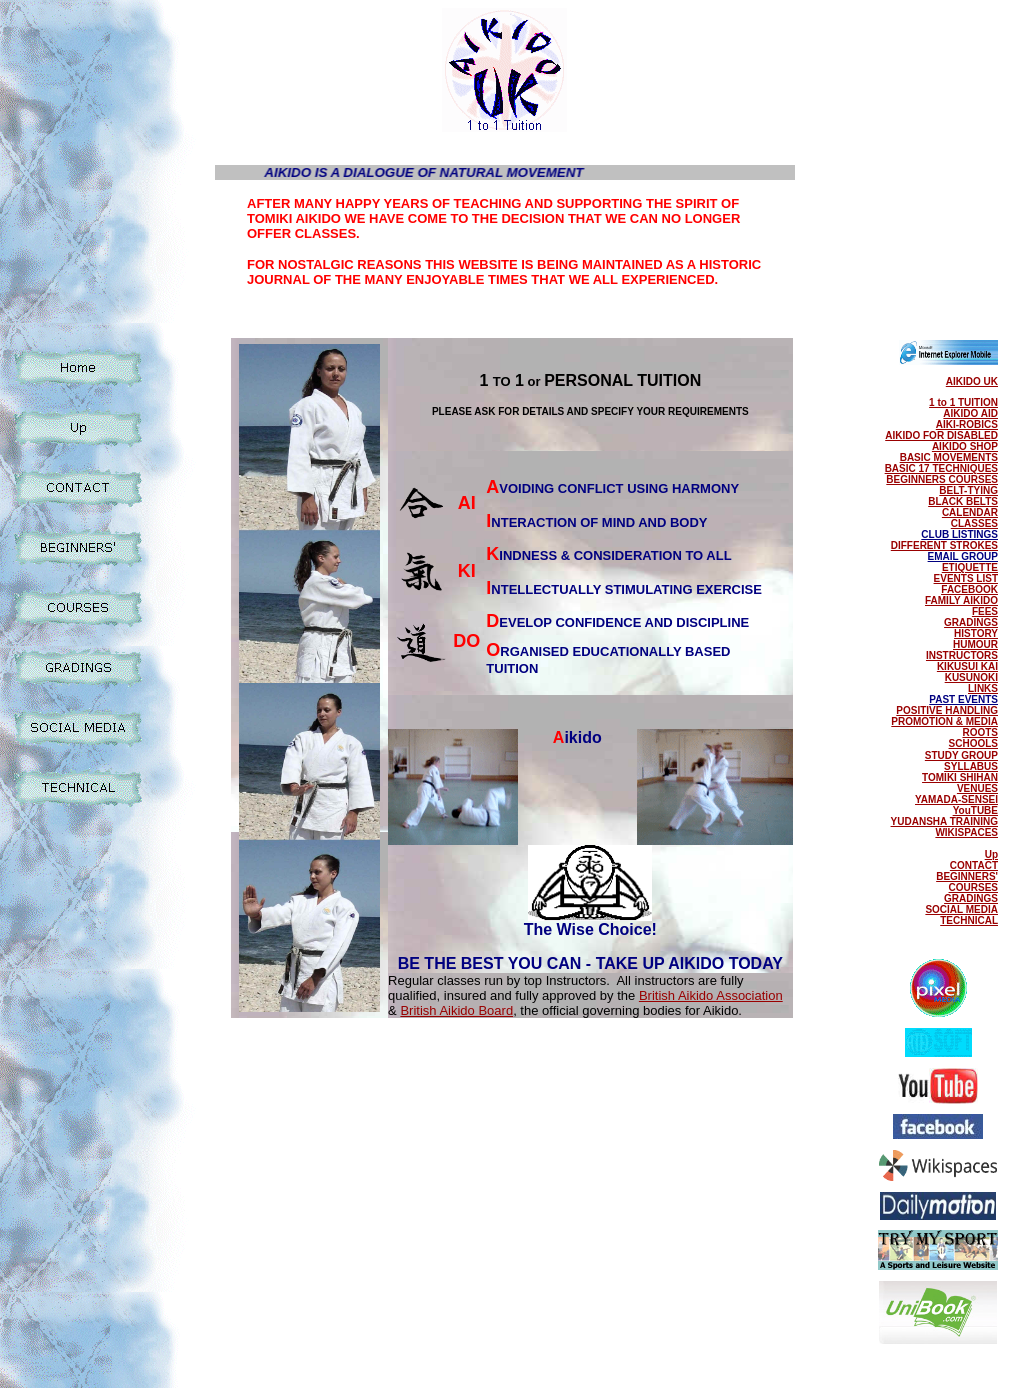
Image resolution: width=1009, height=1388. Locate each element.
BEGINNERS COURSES (942, 479)
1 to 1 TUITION (963, 402)
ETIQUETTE (970, 567)
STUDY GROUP (961, 755)
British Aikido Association (711, 995)
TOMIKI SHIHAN (960, 777)
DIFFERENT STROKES (944, 545)
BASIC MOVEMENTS (949, 457)
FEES (985, 611)
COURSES (973, 887)
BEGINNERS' (967, 876)
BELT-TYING (968, 490)
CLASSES (974, 523)
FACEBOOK (969, 589)
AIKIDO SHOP (965, 446)
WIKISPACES (966, 832)
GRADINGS (971, 622)
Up (991, 854)
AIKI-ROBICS (967, 424)
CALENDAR (970, 512)
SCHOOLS (973, 743)
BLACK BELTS (963, 501)
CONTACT (974, 865)
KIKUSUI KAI (967, 666)
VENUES (977, 788)
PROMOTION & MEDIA (944, 721)
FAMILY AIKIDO (961, 600)
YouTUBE (975, 810)
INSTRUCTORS (962, 655)
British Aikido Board (456, 1010)
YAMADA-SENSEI (956, 799)
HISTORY (976, 633)
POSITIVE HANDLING (947, 710)
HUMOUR (975, 644)
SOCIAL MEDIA (961, 909)
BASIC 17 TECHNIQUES (941, 468)
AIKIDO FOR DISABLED (941, 435)
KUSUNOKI (971, 677)
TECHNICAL (969, 920)
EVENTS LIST (966, 578)
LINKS (983, 688)
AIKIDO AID (970, 413)
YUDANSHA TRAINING (944, 821)
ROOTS (980, 732)
